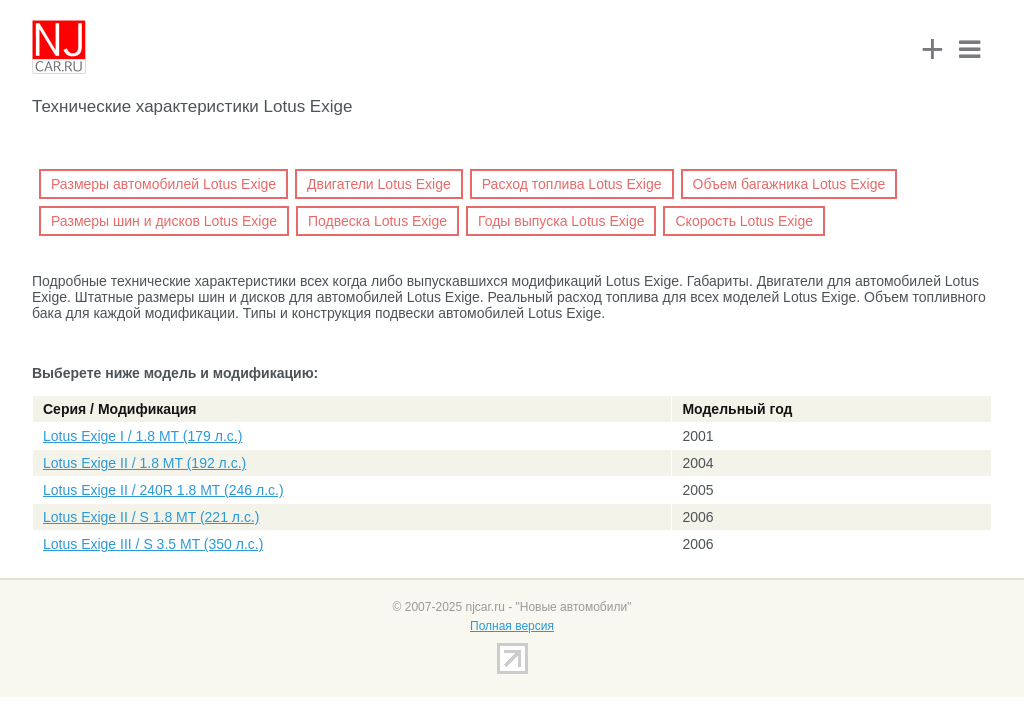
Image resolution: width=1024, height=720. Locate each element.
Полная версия (512, 626)
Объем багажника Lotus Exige (789, 184)
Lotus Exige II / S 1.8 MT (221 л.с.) (151, 517)
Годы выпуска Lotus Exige (561, 221)
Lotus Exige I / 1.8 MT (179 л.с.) (142, 436)
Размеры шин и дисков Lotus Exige (164, 221)
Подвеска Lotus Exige (377, 221)
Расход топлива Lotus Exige (572, 184)
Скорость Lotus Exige (744, 221)
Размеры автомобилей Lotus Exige (163, 184)
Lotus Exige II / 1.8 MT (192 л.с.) (144, 463)
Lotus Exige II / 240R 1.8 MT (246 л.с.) (163, 490)
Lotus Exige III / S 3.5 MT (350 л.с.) (153, 544)
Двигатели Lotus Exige (379, 184)
